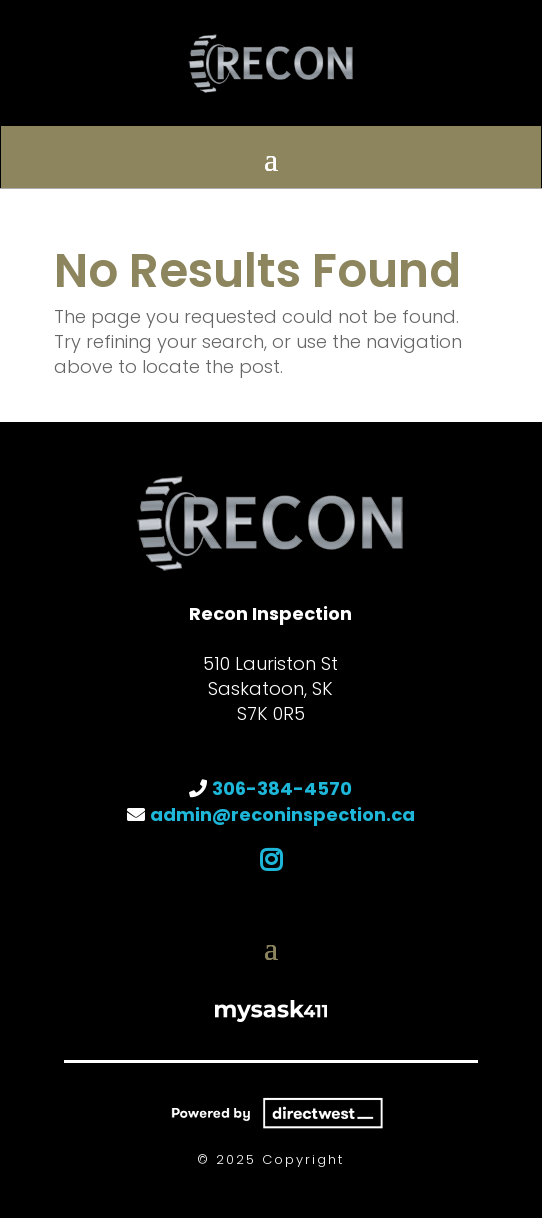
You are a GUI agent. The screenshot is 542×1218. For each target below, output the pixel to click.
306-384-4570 (282, 788)
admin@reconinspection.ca (282, 814)
